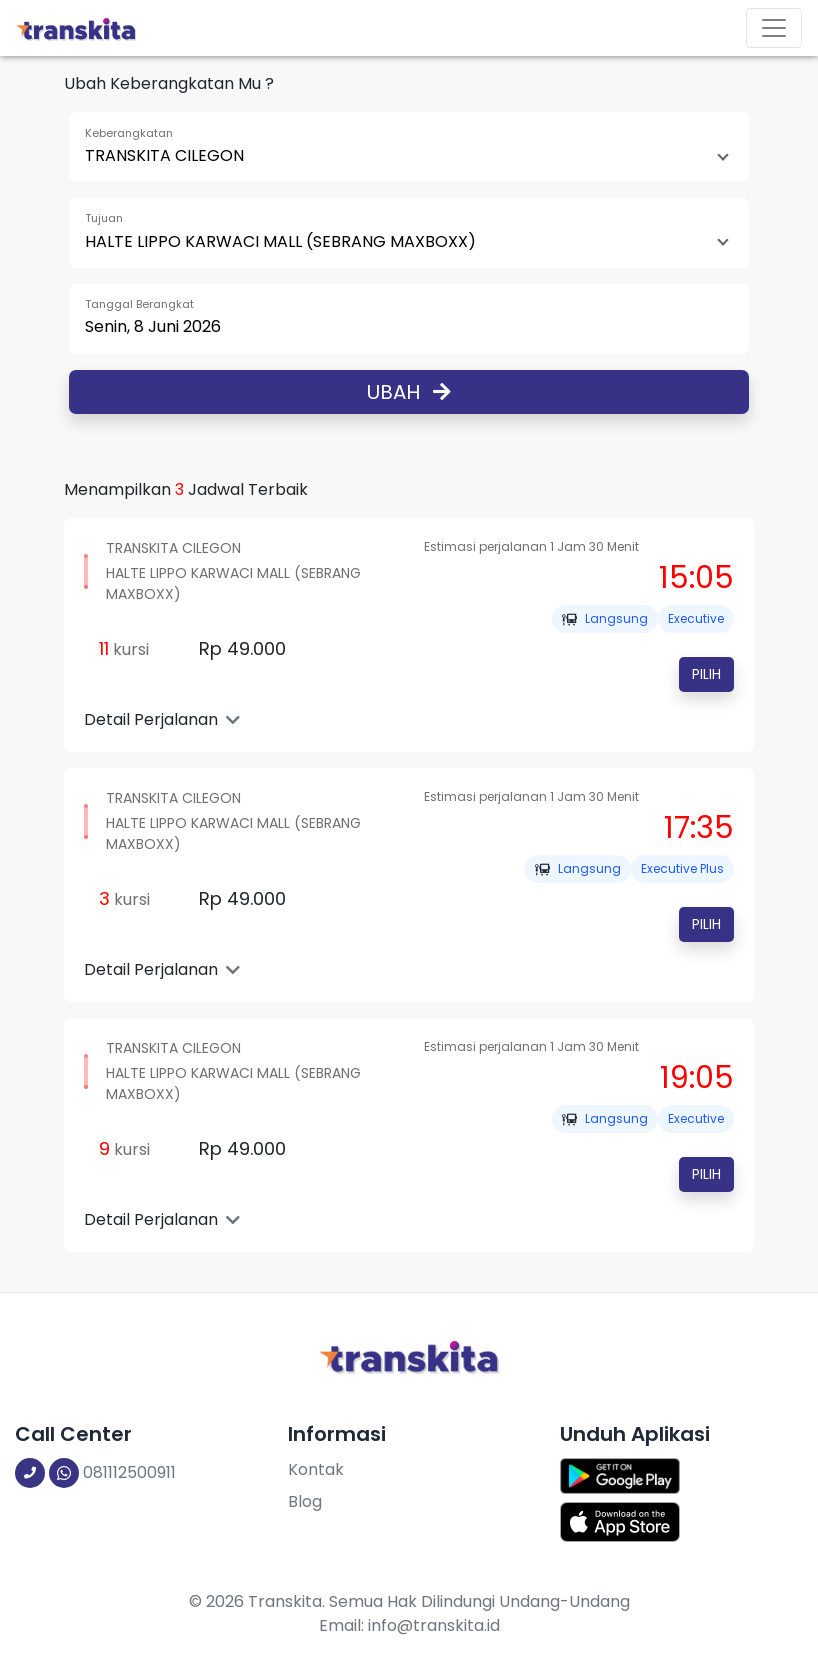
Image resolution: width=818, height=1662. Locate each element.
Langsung (605, 618)
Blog (305, 1501)
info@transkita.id (434, 1625)
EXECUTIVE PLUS (682, 868)
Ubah (409, 392)
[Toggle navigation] (774, 28)
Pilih (706, 674)
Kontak (316, 1469)
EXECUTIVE (696, 618)
